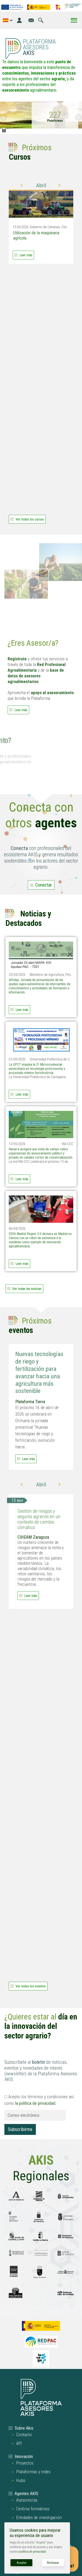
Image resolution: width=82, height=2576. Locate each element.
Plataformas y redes (33, 2471)
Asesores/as (26, 2500)
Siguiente (78, 117)
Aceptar (21, 2562)
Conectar (43, 885)
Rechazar (53, 2562)
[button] (22, 185)
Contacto (24, 2434)
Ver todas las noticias (27, 1289)
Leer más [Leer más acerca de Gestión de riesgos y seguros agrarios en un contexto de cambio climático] (30, 1600)
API (19, 2443)
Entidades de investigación (39, 2517)
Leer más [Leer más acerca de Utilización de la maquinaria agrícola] (25, 259)
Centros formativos (32, 2508)
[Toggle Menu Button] (73, 20)
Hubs (20, 2480)
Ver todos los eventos (31, 1986)
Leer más (20, 714)
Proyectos (24, 2463)
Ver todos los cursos (30, 519)
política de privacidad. (32, 2551)
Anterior (3, 117)
